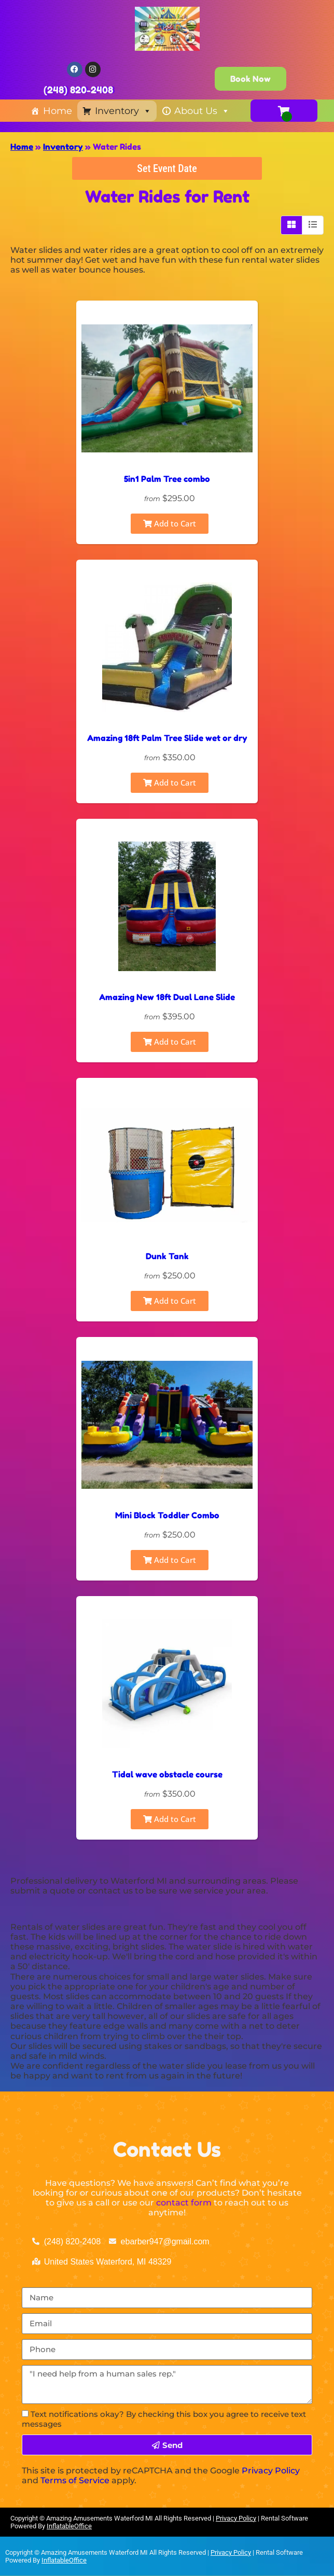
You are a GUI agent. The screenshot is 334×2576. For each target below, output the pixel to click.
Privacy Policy (271, 2470)
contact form (184, 2203)
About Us (202, 111)
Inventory (123, 111)
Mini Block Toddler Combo (167, 1515)
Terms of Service (74, 2480)
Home (57, 111)
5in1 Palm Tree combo (167, 479)
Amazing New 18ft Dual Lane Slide (167, 997)
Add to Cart (169, 523)
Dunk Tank (167, 1256)
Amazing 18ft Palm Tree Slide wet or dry (167, 738)
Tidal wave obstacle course (167, 1774)
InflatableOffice (69, 2526)
